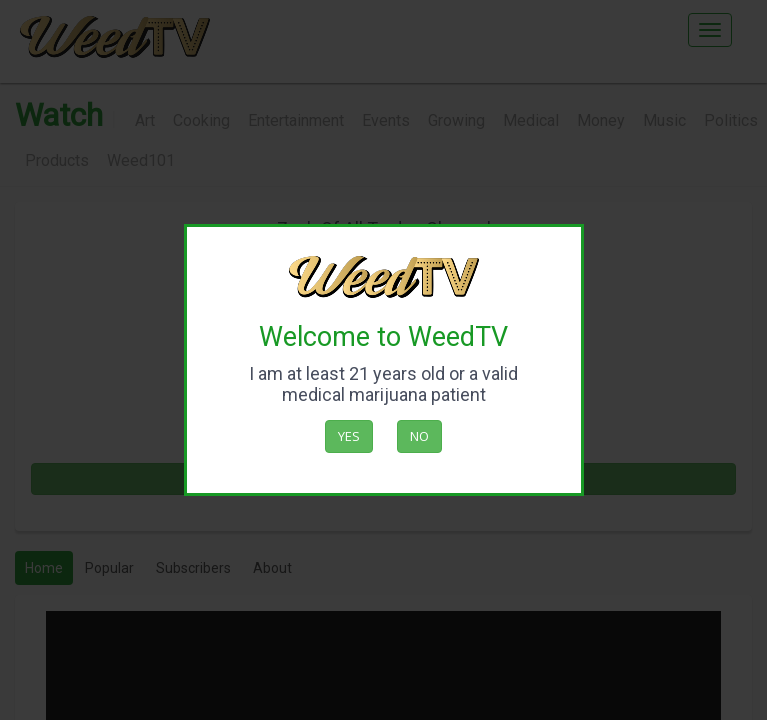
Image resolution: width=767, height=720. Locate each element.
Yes (349, 436)
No (419, 436)
